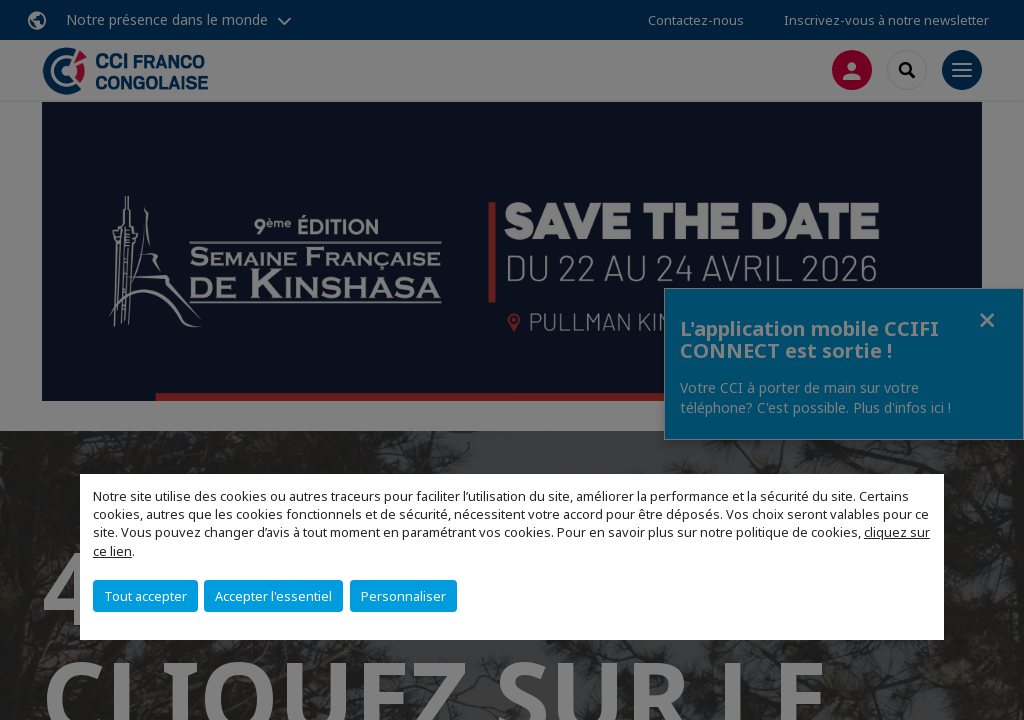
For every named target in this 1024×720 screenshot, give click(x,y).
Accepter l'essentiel (273, 596)
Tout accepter (145, 596)
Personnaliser (403, 596)
